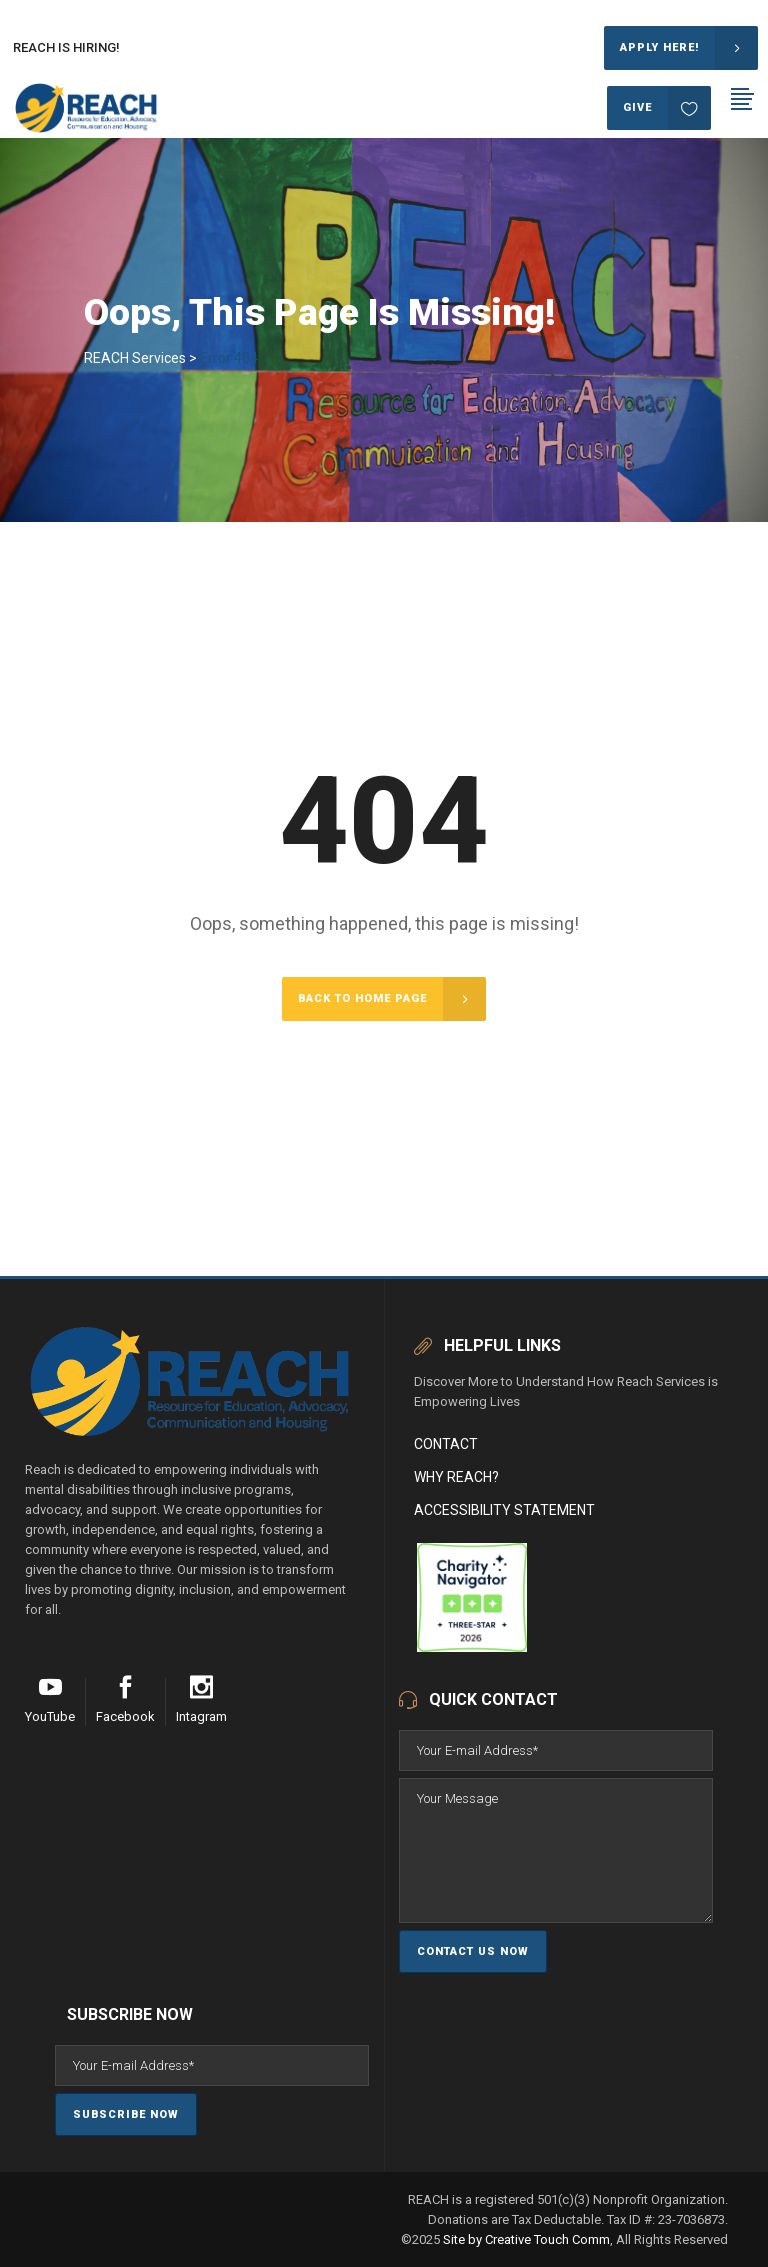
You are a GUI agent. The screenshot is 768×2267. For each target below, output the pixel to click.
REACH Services (135, 358)
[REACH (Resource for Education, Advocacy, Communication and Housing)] (415, 1647)
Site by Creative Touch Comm (526, 2239)
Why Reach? (456, 1477)
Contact (446, 1444)
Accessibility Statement (504, 1510)
